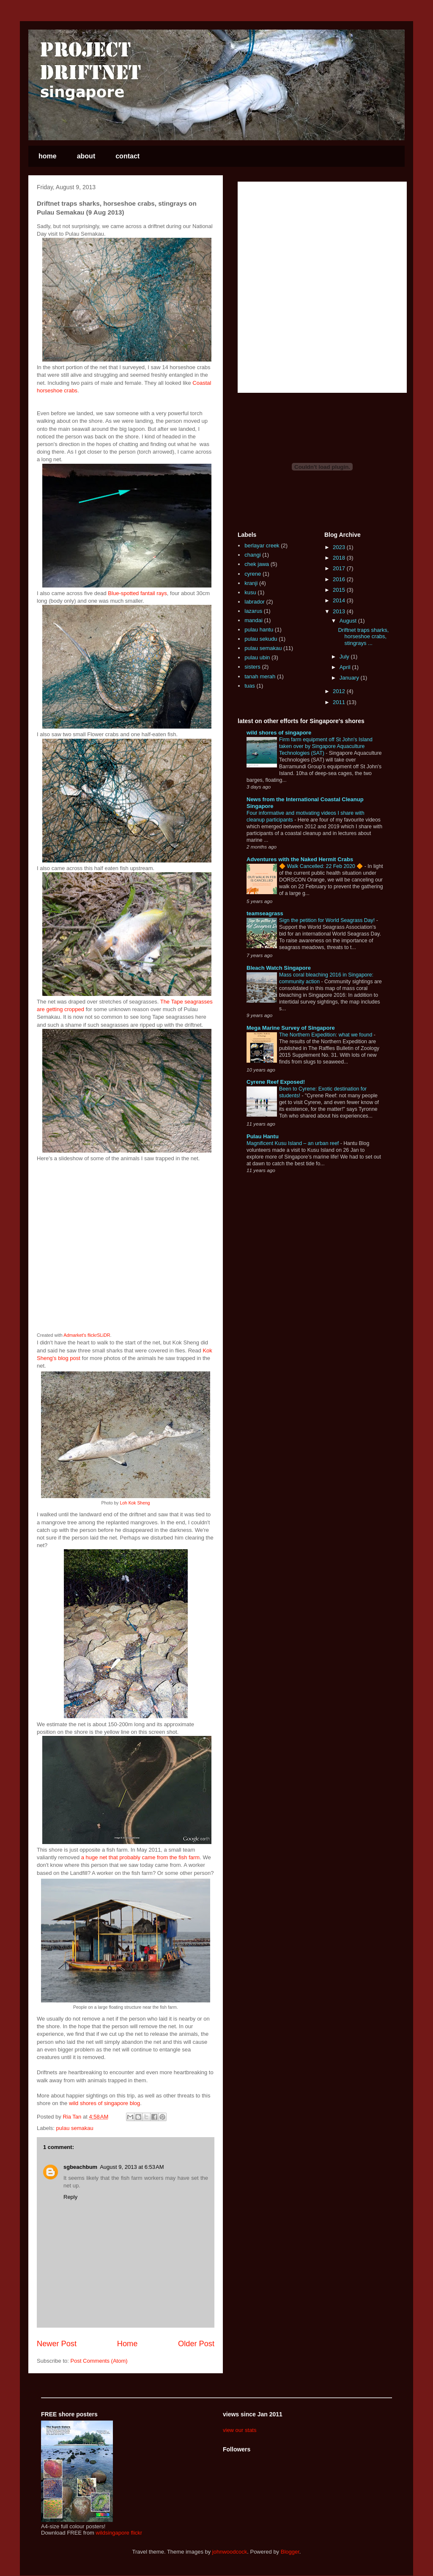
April (346, 667)
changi (252, 555)
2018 (340, 558)
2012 (340, 691)
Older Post (196, 2343)
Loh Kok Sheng (135, 1503)
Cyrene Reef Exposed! (276, 1082)
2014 (340, 600)
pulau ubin (257, 657)
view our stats (239, 2430)
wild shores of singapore (279, 732)
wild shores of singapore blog (104, 2103)
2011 (340, 702)
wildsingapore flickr (119, 2533)
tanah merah (259, 676)
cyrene (252, 574)
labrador (254, 601)
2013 (340, 611)
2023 (340, 547)
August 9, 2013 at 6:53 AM (132, 2167)
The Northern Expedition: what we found (326, 1035)
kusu (250, 592)
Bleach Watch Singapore (279, 968)
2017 (340, 568)
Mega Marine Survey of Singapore (291, 1028)
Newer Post (57, 2343)
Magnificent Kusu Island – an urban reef (293, 1143)
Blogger (290, 2552)
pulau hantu (258, 629)
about (86, 156)
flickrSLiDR (99, 1335)
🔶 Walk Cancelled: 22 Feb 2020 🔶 (321, 866)
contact (127, 156)
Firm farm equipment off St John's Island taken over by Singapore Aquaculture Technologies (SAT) (326, 746)
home (47, 156)
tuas (249, 686)
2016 (340, 579)
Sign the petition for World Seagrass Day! (327, 920)
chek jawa (256, 564)
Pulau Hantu (263, 1136)
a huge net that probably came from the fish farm (140, 1857)
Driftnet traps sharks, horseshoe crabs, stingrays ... (363, 636)
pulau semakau (74, 2128)
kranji (251, 583)
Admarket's (74, 1335)
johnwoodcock (229, 2552)
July (345, 656)
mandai (253, 620)
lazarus (253, 611)
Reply (70, 2197)
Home (127, 2343)
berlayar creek (261, 545)
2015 (340, 590)
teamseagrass (265, 913)
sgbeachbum (80, 2167)
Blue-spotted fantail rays (137, 593)
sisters (252, 667)
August (349, 620)
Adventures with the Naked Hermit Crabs (300, 859)
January (350, 678)
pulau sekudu (260, 639)
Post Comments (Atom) (99, 2361)
